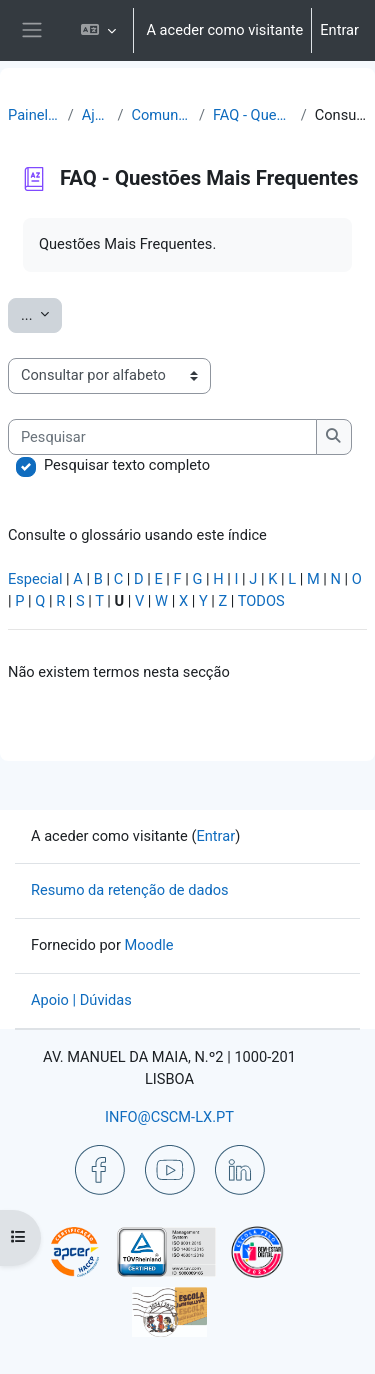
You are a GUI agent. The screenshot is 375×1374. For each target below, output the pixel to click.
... (41, 314)
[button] (98, 30)
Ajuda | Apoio (96, 115)
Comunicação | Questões (160, 115)
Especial (35, 579)
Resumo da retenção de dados (130, 890)
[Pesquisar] (162, 437)
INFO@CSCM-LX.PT (169, 1117)
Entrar (339, 30)
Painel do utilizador (34, 115)
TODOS (261, 601)
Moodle (149, 945)
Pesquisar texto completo (127, 465)
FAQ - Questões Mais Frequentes (253, 115)
